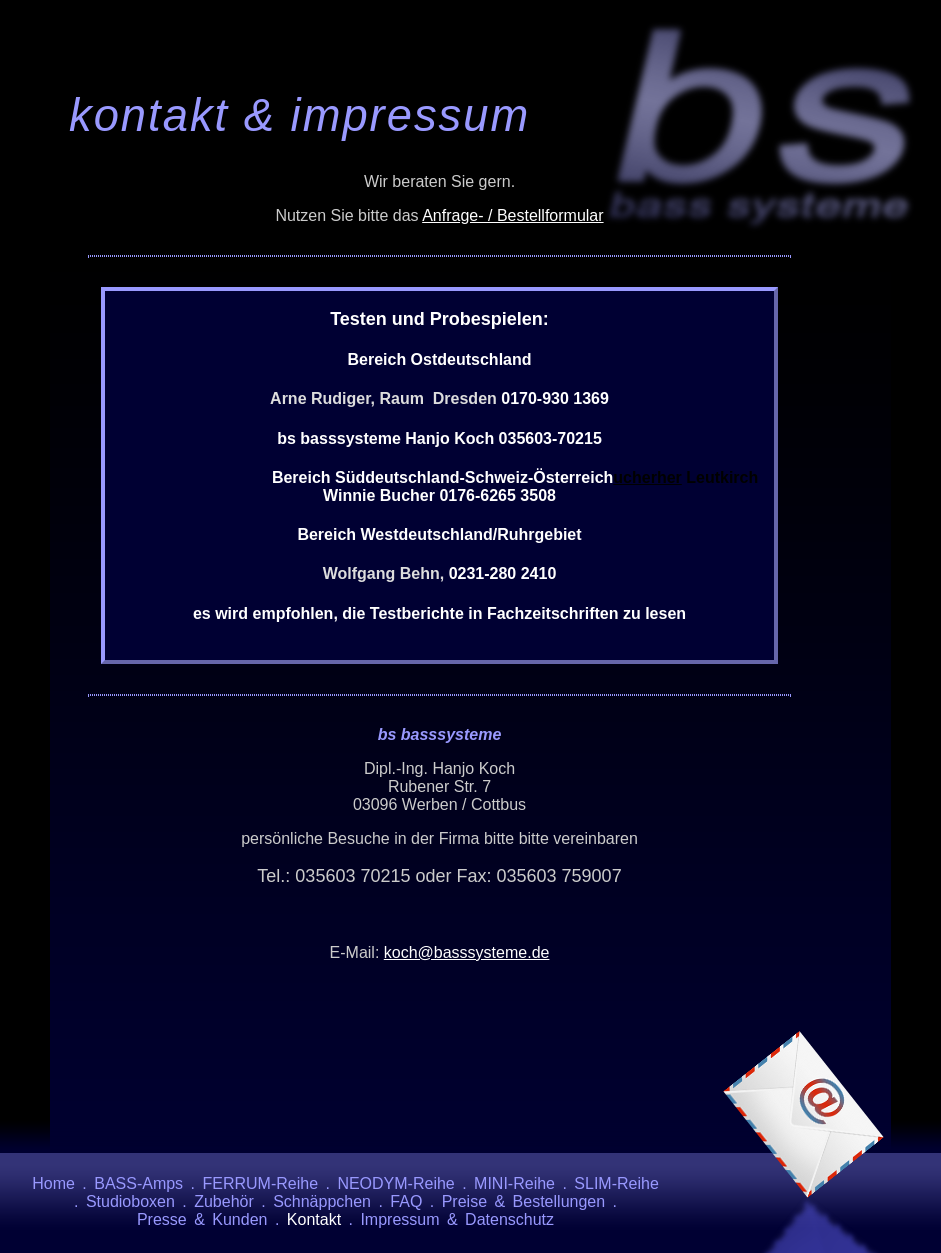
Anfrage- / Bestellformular (512, 215)
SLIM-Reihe (616, 1183)
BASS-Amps (138, 1183)
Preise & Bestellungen (523, 1201)
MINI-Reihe (514, 1183)
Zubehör (224, 1201)
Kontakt (314, 1219)
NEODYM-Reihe (395, 1183)
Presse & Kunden (202, 1219)
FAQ (406, 1201)
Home (53, 1183)
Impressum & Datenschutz (457, 1219)
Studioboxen (130, 1201)
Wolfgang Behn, (386, 573)
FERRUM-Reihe (260, 1183)
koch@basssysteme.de (467, 952)
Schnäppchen (322, 1201)
